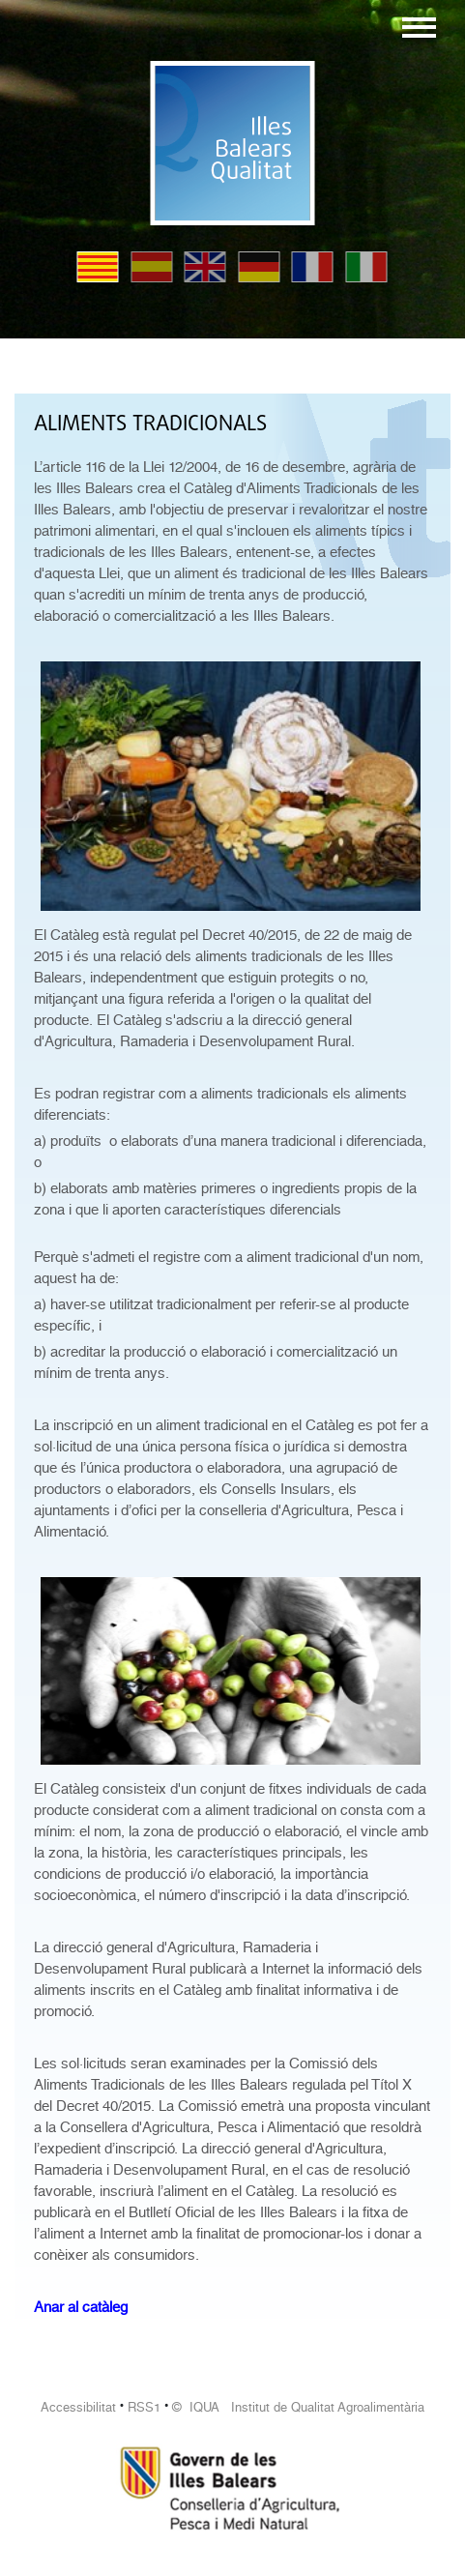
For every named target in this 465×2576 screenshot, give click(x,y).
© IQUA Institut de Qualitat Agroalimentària (298, 2407)
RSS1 (144, 2407)
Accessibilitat (78, 2407)
